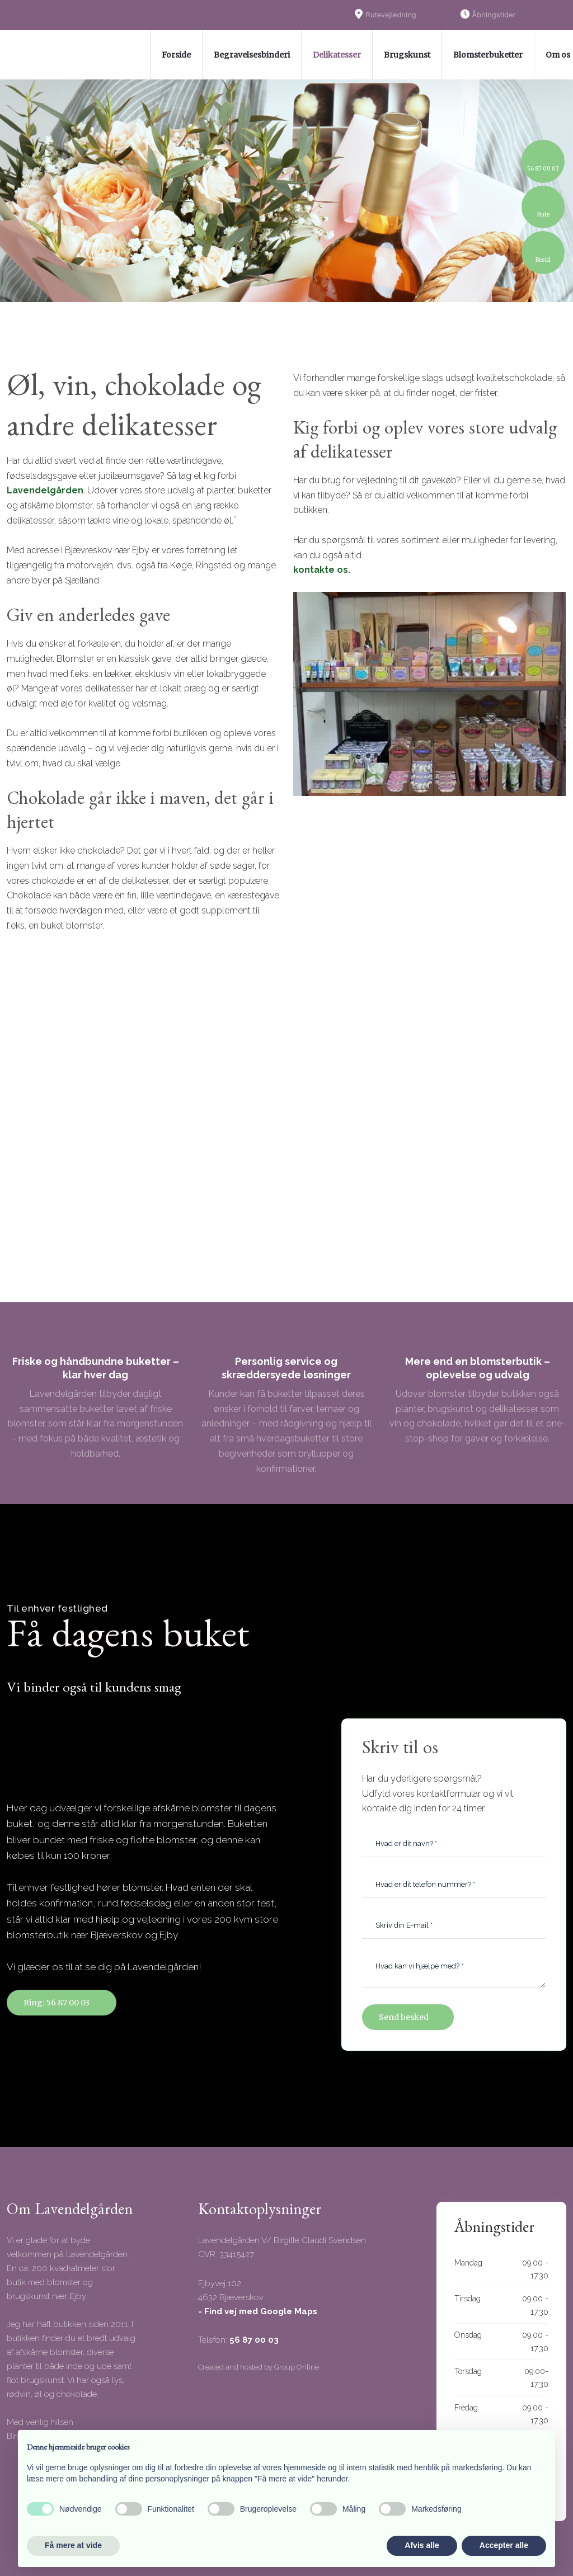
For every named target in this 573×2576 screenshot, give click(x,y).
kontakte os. (321, 569)
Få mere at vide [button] (73, 2545)
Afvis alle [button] (422, 2545)
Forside (176, 55)
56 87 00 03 (254, 2340)
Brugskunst (407, 55)
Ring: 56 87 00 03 (57, 2003)
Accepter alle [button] (504, 2545)
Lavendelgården (45, 490)
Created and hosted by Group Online (258, 2367)
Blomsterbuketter (488, 55)
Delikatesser (337, 55)
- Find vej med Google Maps (257, 2311)
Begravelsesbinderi (252, 55)
